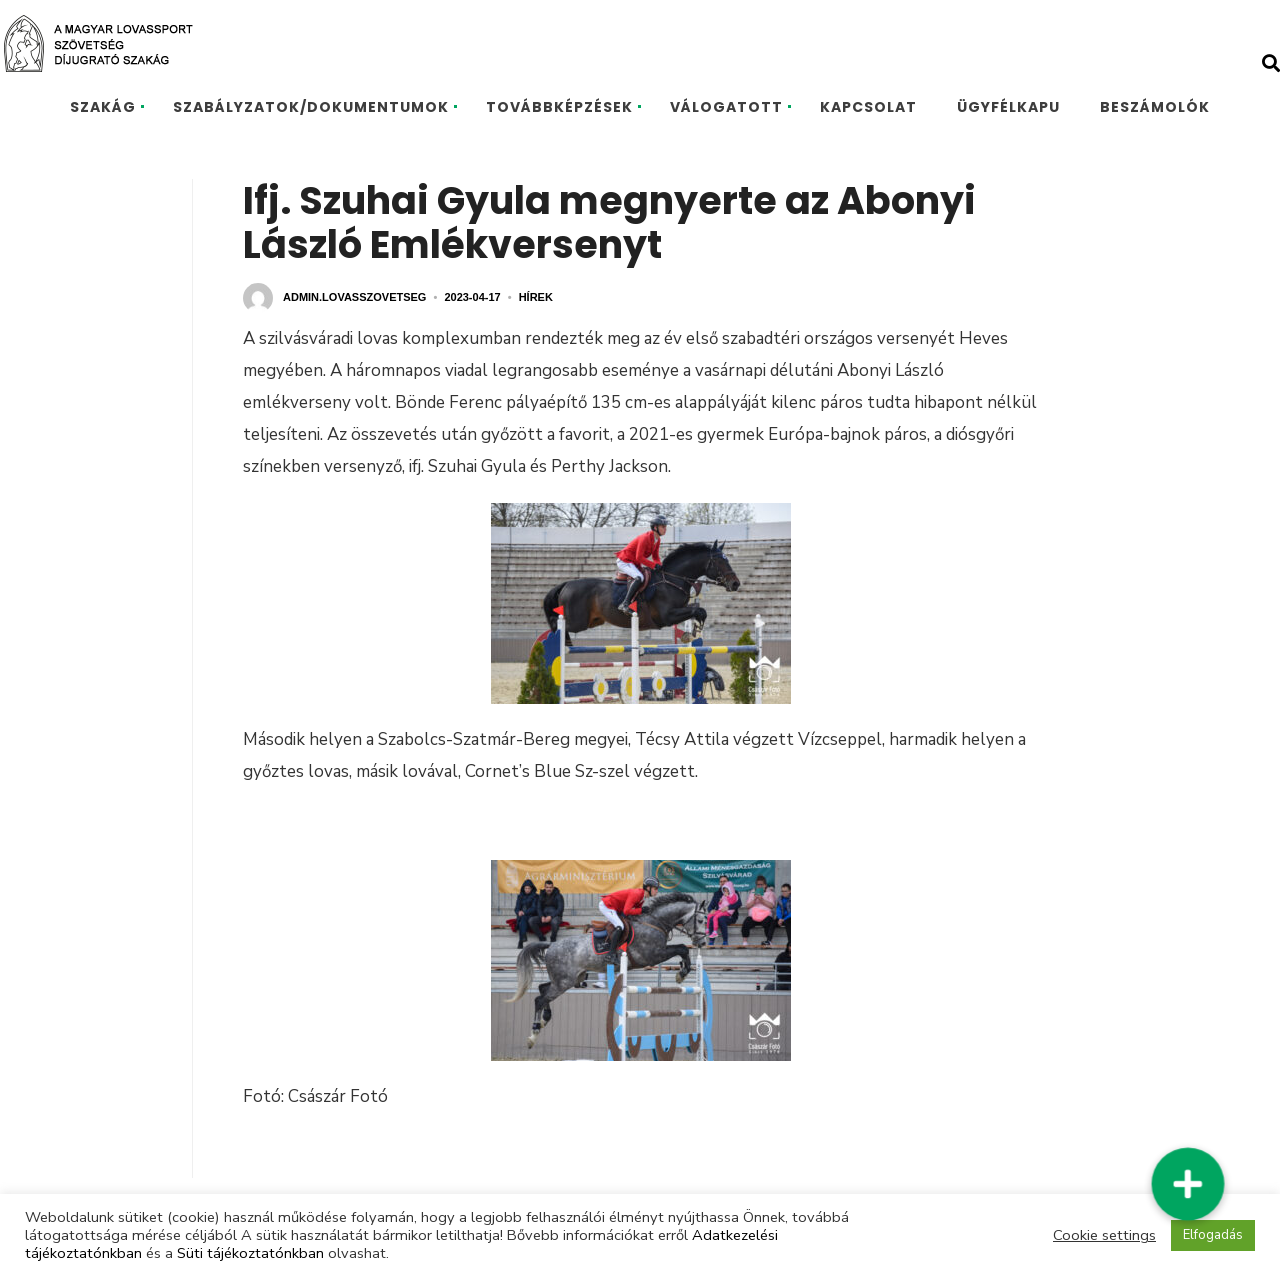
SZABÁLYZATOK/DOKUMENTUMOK (311, 107)
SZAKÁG (103, 107)
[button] (1188, 1184)
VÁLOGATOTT (726, 107)
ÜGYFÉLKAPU (1008, 107)
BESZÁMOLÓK (1155, 107)
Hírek (536, 297)
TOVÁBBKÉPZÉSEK (559, 107)
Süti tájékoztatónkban (250, 1253)
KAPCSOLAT (868, 107)
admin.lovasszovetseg (354, 297)
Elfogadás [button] (1213, 1235)
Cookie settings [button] (1104, 1235)
